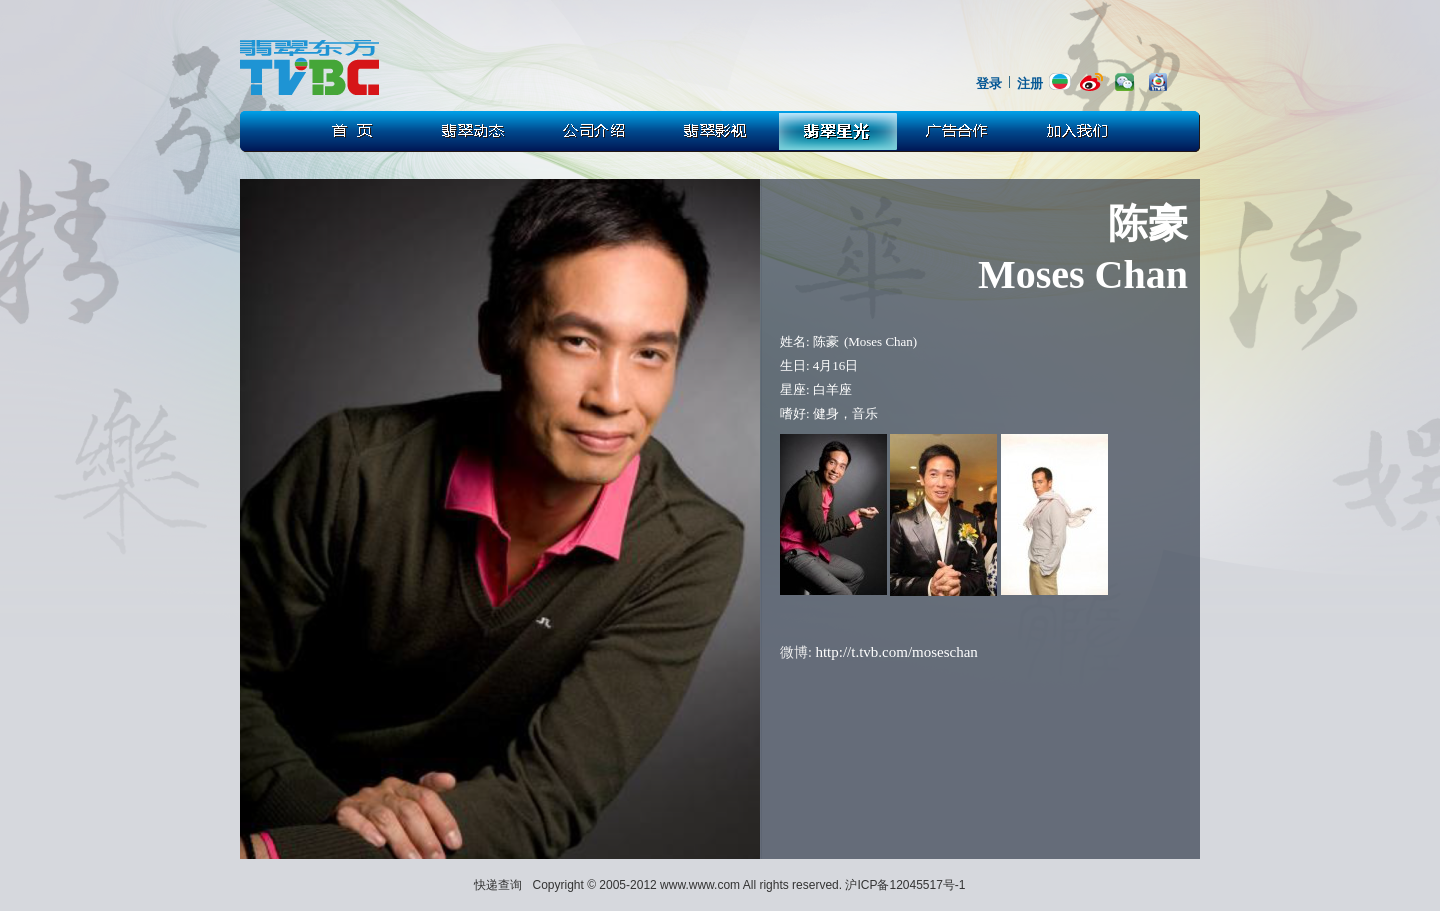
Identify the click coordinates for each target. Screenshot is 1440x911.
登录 (989, 83)
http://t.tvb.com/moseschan (896, 652)
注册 (1030, 83)
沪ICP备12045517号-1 (905, 885)
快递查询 (498, 885)
